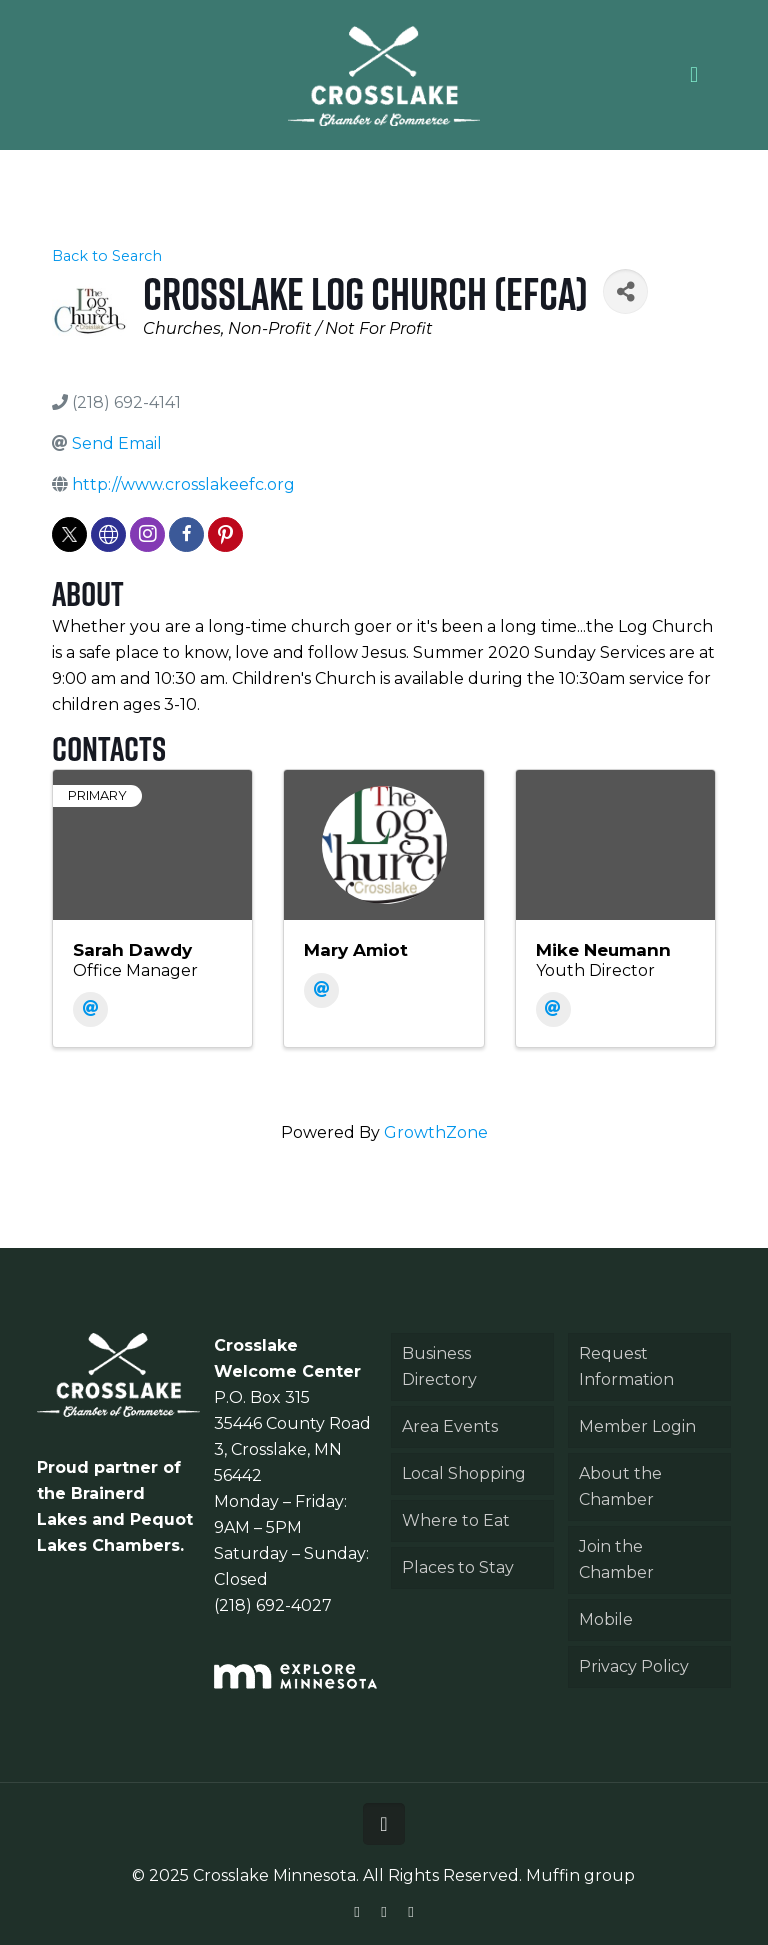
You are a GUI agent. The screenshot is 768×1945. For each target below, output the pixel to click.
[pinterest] (225, 534)
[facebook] (186, 534)
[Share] (625, 291)
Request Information (626, 1366)
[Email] (90, 1009)
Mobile (606, 1619)
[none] (108, 534)
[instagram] (147, 534)
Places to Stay (458, 1567)
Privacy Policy (634, 1666)
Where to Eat (456, 1520)
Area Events (450, 1426)
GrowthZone (436, 1132)
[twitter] (69, 534)
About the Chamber (620, 1486)
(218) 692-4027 (273, 1605)
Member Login (637, 1426)
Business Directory (439, 1366)
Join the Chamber (616, 1559)
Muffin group (580, 1875)
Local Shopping (464, 1473)
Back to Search (107, 256)
